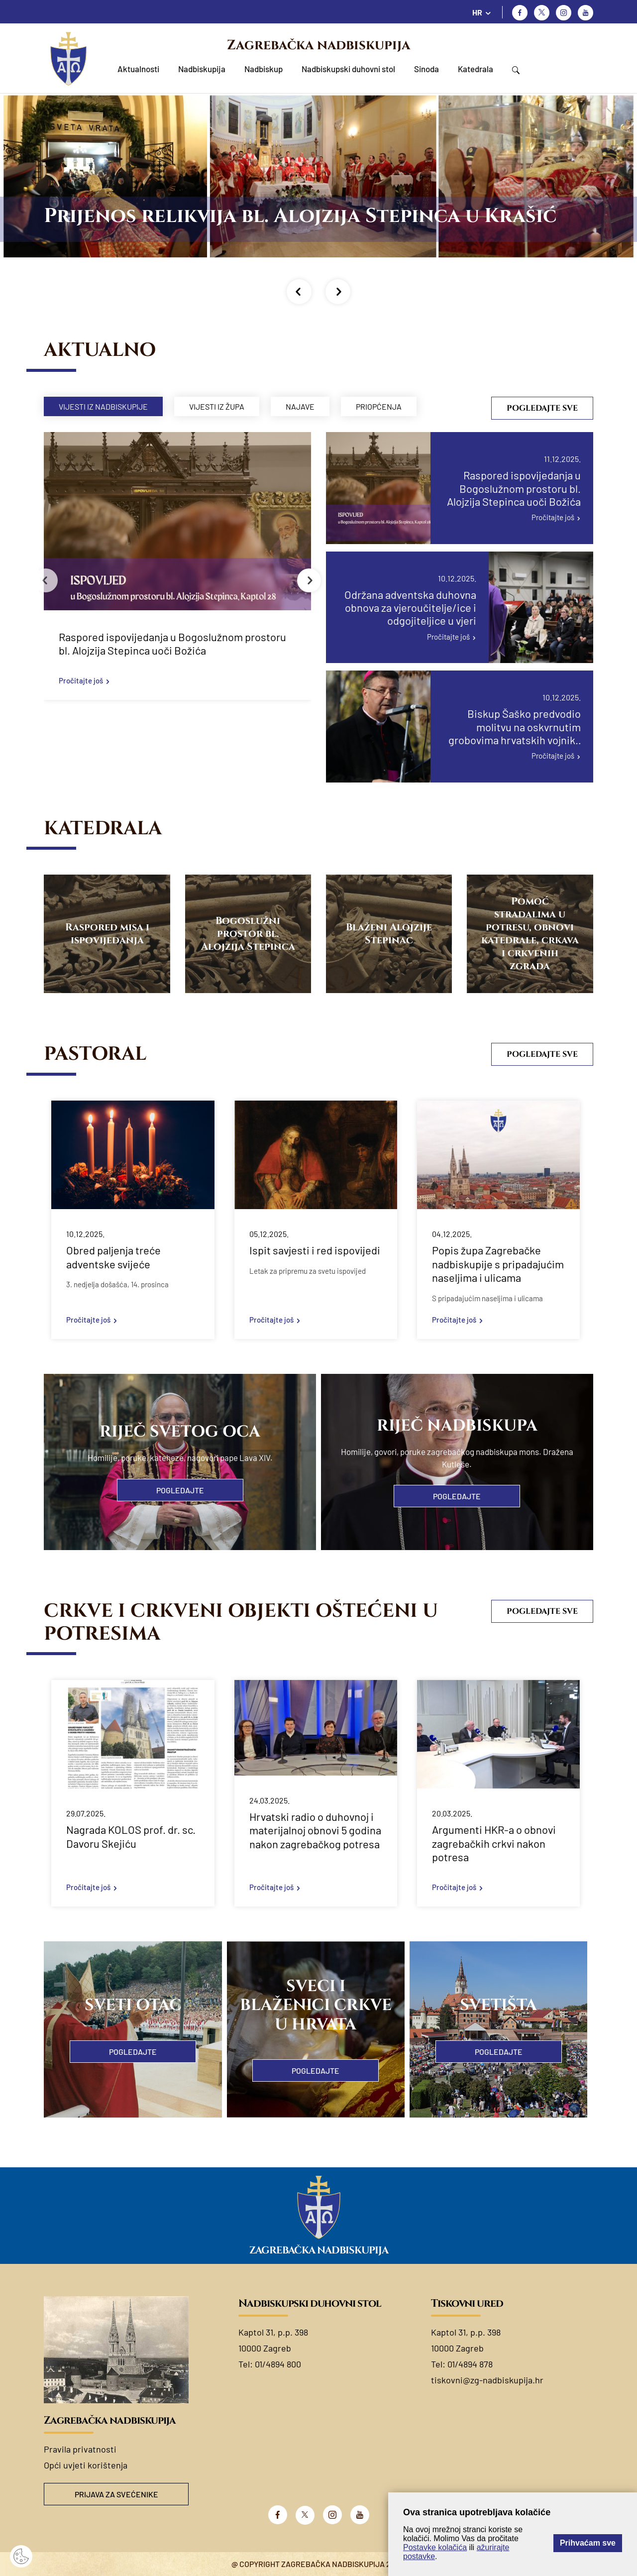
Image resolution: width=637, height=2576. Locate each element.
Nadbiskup (263, 69)
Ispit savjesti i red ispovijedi (314, 1249)
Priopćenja (379, 406)
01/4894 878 (470, 2363)
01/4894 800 (278, 2363)
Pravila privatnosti (80, 2449)
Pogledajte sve (542, 408)
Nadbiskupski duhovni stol (348, 69)
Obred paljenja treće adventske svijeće (113, 1256)
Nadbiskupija (201, 69)
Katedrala (475, 69)
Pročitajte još (81, 680)
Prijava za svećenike (116, 2494)
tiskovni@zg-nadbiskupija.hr (487, 2379)
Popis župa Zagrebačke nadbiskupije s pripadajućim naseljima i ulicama (498, 1263)
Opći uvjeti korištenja (85, 2465)
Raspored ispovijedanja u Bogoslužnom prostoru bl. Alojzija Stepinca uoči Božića (172, 643)
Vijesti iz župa (216, 406)
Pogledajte (180, 1490)
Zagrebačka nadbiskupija (318, 45)
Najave (300, 406)
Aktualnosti (138, 69)
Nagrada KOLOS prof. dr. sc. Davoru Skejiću (131, 1836)
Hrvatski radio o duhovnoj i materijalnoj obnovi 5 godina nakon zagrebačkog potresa (315, 1830)
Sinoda (426, 69)
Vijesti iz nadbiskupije (103, 406)
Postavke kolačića (435, 2547)
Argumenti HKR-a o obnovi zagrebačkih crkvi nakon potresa (494, 1843)
